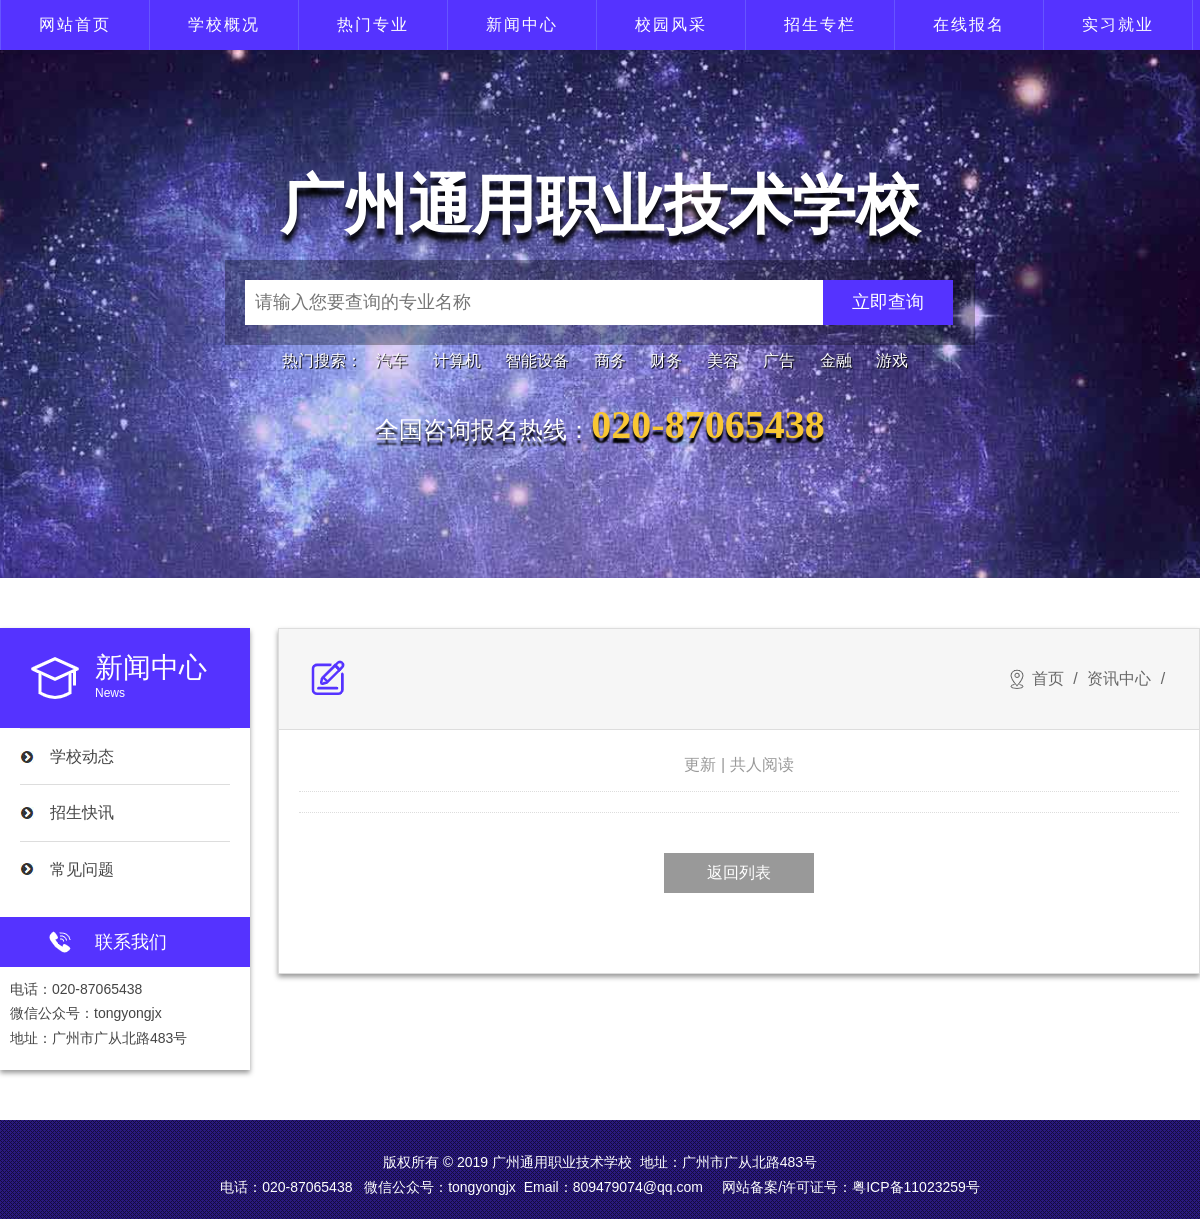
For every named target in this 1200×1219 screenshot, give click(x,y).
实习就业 (1118, 24)
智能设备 (537, 360)
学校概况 (224, 24)
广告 (779, 360)
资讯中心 (1119, 678)
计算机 (457, 360)
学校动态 (82, 756)
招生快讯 (82, 812)
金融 (836, 360)
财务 (666, 360)
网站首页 (75, 24)
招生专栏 (820, 24)
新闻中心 (522, 24)
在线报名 (969, 24)
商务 (610, 360)
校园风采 (671, 24)
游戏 (892, 360)
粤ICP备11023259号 (916, 1187)
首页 (1048, 678)
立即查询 (888, 302)
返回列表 (739, 872)
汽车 (392, 360)
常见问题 (82, 869)
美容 (723, 360)
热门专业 (373, 24)
